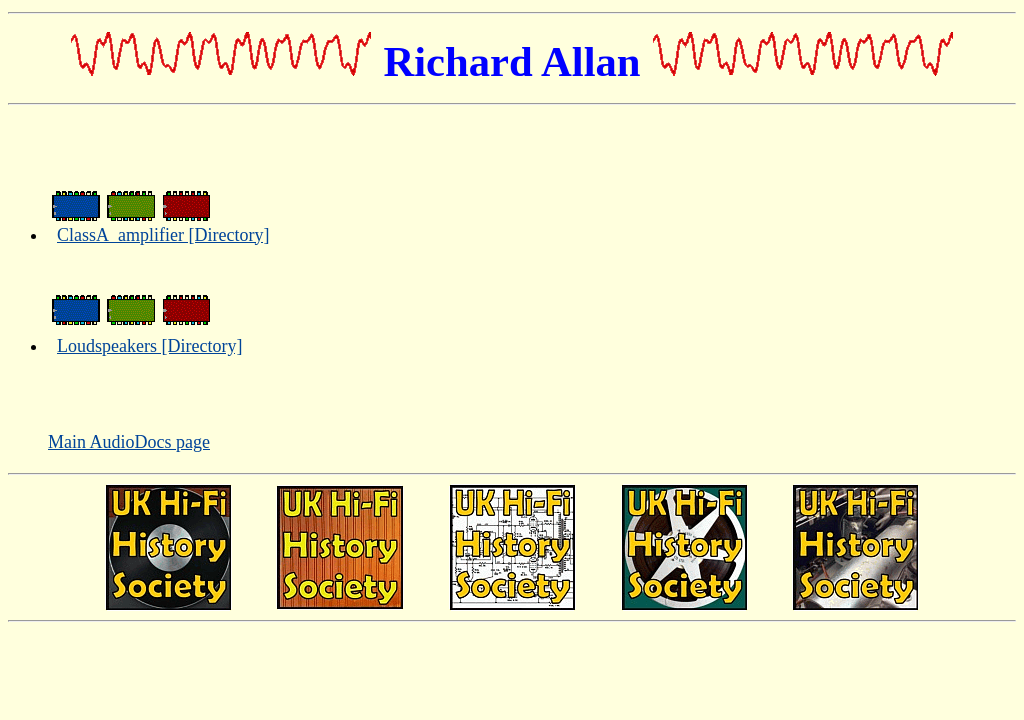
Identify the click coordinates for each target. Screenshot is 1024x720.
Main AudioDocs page (129, 442)
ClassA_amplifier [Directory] (163, 235)
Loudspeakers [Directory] (149, 346)
